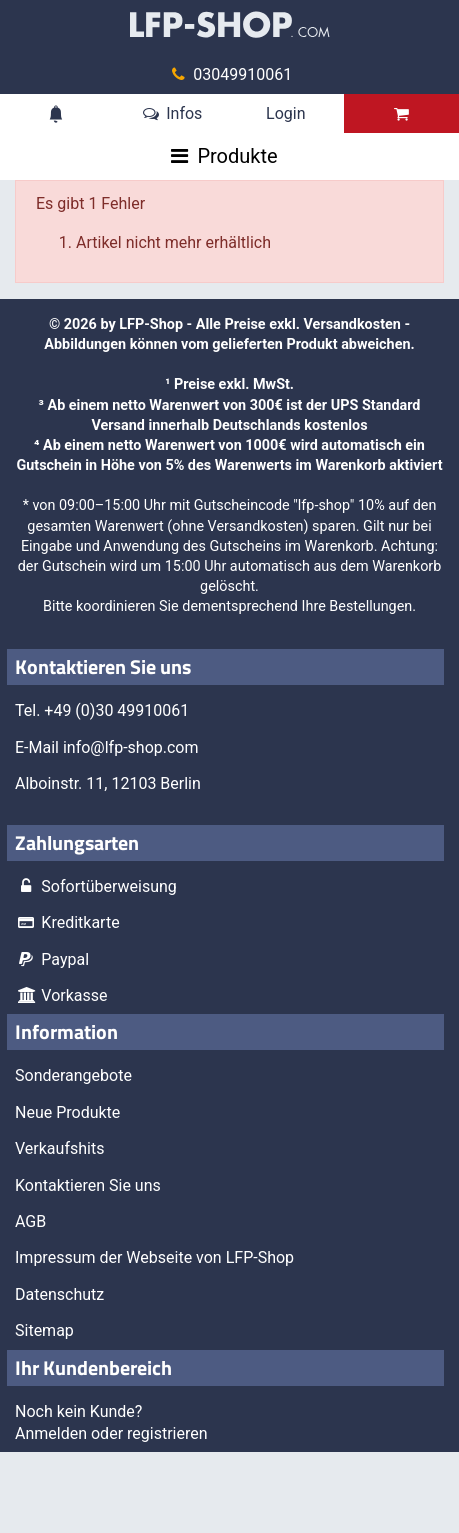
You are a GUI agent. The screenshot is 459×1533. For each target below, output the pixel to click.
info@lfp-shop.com (131, 747)
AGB (30, 1221)
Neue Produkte (67, 1112)
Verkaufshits (59, 1148)
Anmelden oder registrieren (111, 1433)
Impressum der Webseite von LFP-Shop (154, 1257)
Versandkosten (352, 324)
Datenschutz (59, 1294)
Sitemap (44, 1330)
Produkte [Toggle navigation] (237, 156)
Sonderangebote (73, 1075)
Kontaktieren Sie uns (88, 1185)
